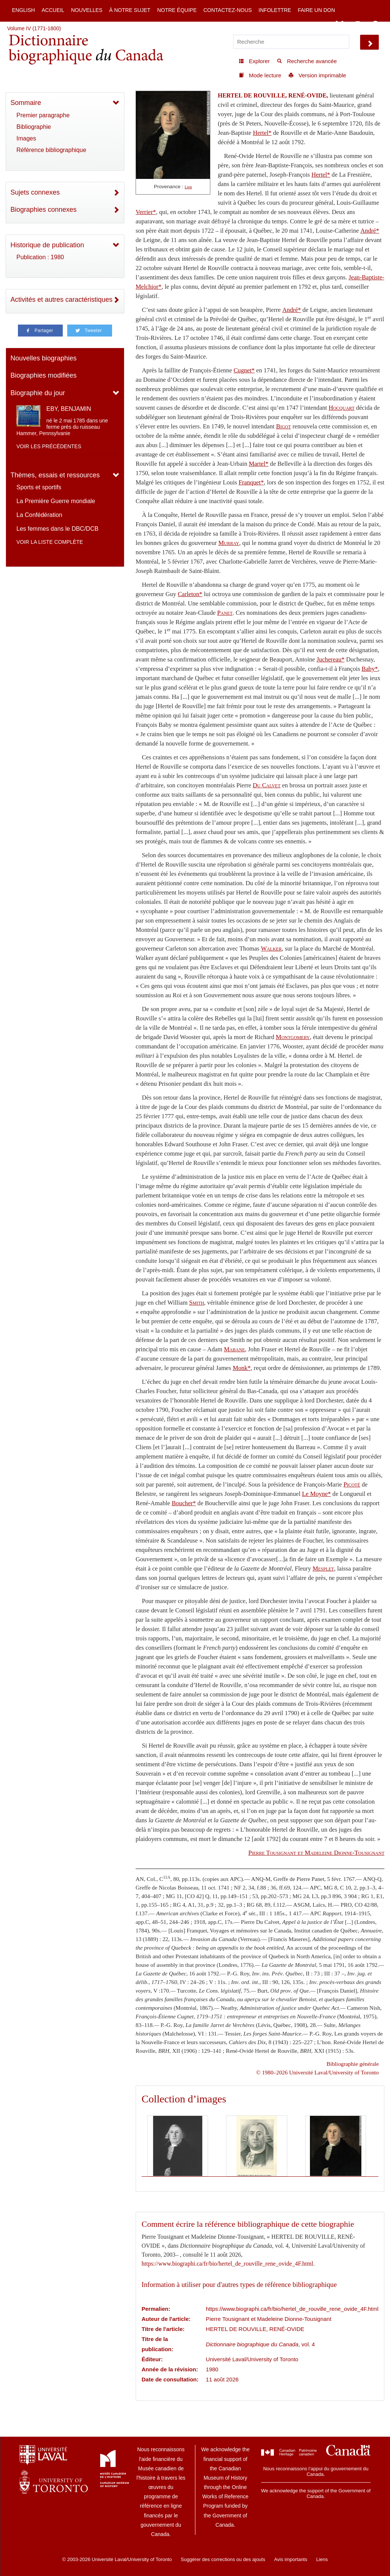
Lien (188, 187)
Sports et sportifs (38, 487)
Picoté (351, 1484)
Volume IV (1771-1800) (34, 28)
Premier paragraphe (42, 115)
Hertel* (262, 132)
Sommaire (25, 102)
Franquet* (251, 482)
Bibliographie (33, 127)
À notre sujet (129, 10)
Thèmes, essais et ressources (55, 475)
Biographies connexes (43, 209)
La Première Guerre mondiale (55, 501)
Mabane (234, 1349)
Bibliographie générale (352, 2064)
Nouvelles (86, 10)
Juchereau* (330, 659)
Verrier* (146, 212)
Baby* (370, 668)
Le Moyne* (316, 1493)
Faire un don (316, 10)
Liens (322, 2559)
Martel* (259, 463)
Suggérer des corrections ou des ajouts (223, 2559)
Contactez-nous (227, 10)
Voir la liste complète (49, 542)
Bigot (283, 426)
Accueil (52, 10)
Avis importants (290, 2559)
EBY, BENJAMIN (68, 409)
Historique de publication (47, 245)
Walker (271, 948)
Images (26, 138)
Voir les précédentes (48, 446)
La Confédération (39, 515)
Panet (224, 612)
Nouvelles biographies (43, 358)
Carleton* (190, 594)
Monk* (242, 1367)
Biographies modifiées (43, 375)
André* (369, 230)
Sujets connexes (35, 192)
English (23, 10)
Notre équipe (177, 10)
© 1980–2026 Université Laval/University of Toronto (317, 2072)
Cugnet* (243, 370)
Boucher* (184, 1503)
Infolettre (275, 10)
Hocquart (342, 407)
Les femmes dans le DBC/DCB (57, 529)
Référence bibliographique (51, 150)
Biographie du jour (37, 393)
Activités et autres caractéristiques (61, 299)
